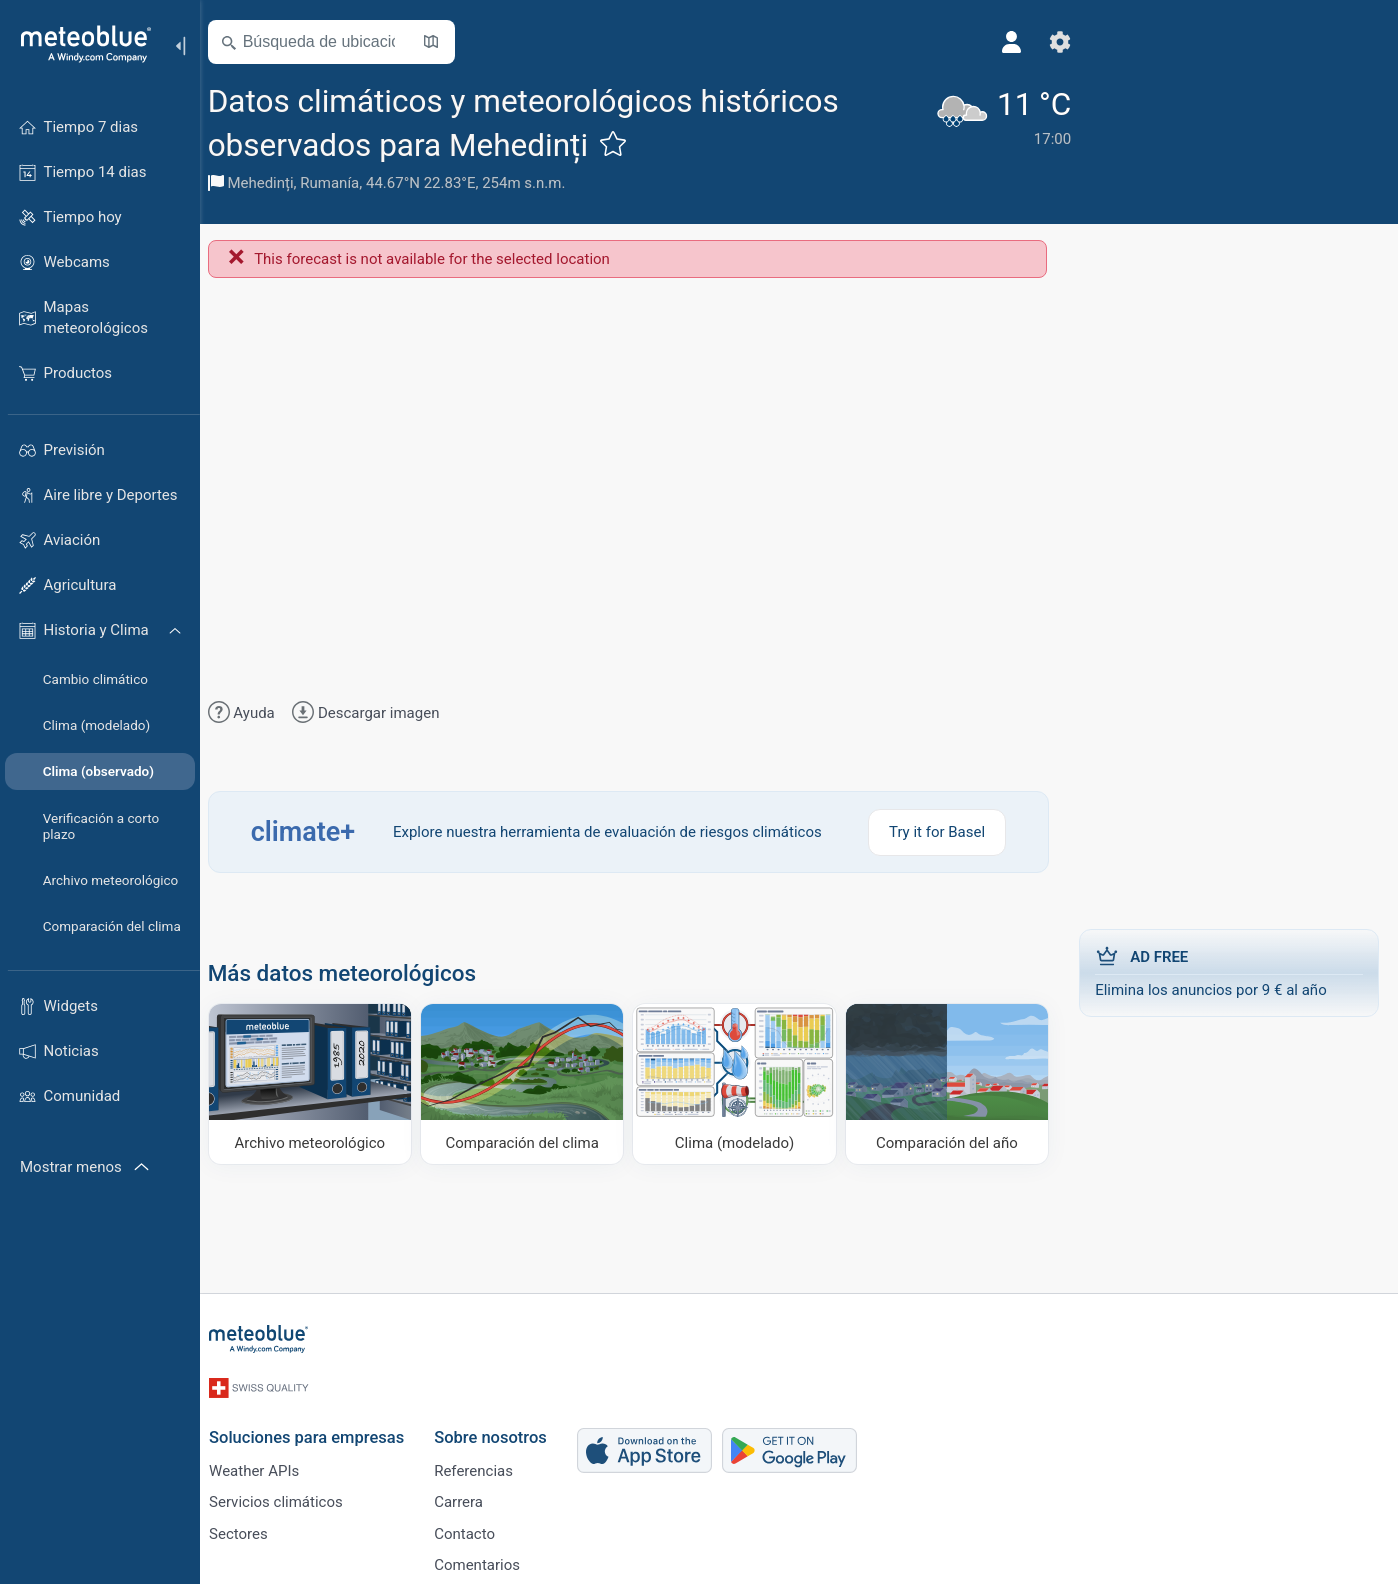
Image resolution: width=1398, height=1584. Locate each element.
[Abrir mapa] (443, 42)
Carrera (469, 1496)
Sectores (249, 1529)
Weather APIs (265, 1463)
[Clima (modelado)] (738, 1083)
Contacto (475, 1529)
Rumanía (342, 183)
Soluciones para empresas (317, 1429)
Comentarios (488, 1562)
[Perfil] (973, 42)
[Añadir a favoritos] (625, 143)
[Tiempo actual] (962, 137)
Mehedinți (273, 183)
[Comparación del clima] (529, 1083)
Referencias (484, 1463)
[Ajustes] (1021, 42)
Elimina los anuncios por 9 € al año (1228, 972)
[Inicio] (79, 44)
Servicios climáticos (287, 1496)
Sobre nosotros (501, 1429)
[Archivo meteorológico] (320, 1083)
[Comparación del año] (947, 1083)
